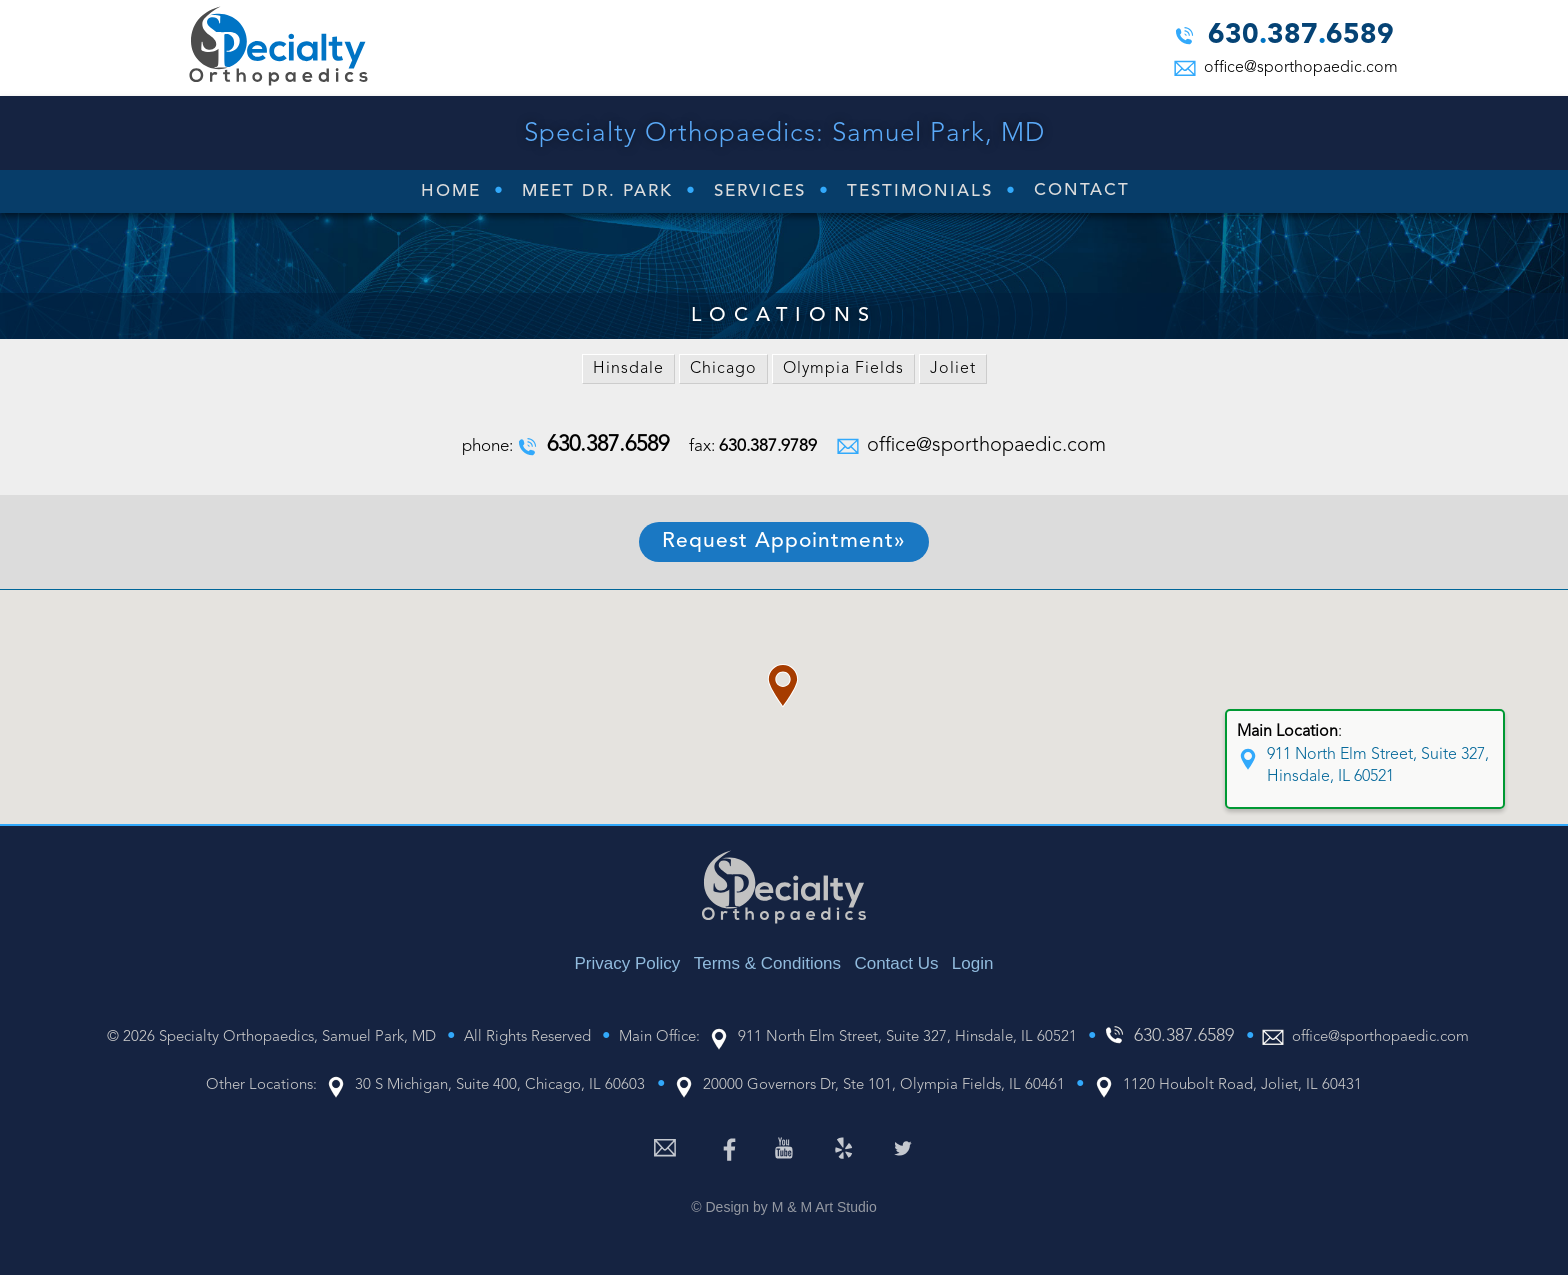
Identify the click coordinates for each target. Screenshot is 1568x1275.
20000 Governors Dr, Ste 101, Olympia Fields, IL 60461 (884, 1085)
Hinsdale (628, 369)
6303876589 (1301, 37)
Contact (1082, 190)
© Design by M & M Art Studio (783, 1207)
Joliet (953, 369)
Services (760, 191)
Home (451, 191)
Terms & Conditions (767, 963)
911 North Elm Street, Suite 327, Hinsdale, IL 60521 (1378, 766)
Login (973, 963)
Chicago (723, 369)
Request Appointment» (784, 541)
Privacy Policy (628, 963)
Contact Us (896, 963)
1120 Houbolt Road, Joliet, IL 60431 (1242, 1085)
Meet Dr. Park (597, 191)
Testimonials (920, 191)
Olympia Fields (843, 369)
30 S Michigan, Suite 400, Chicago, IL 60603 (500, 1085)
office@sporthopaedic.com (1299, 68)
